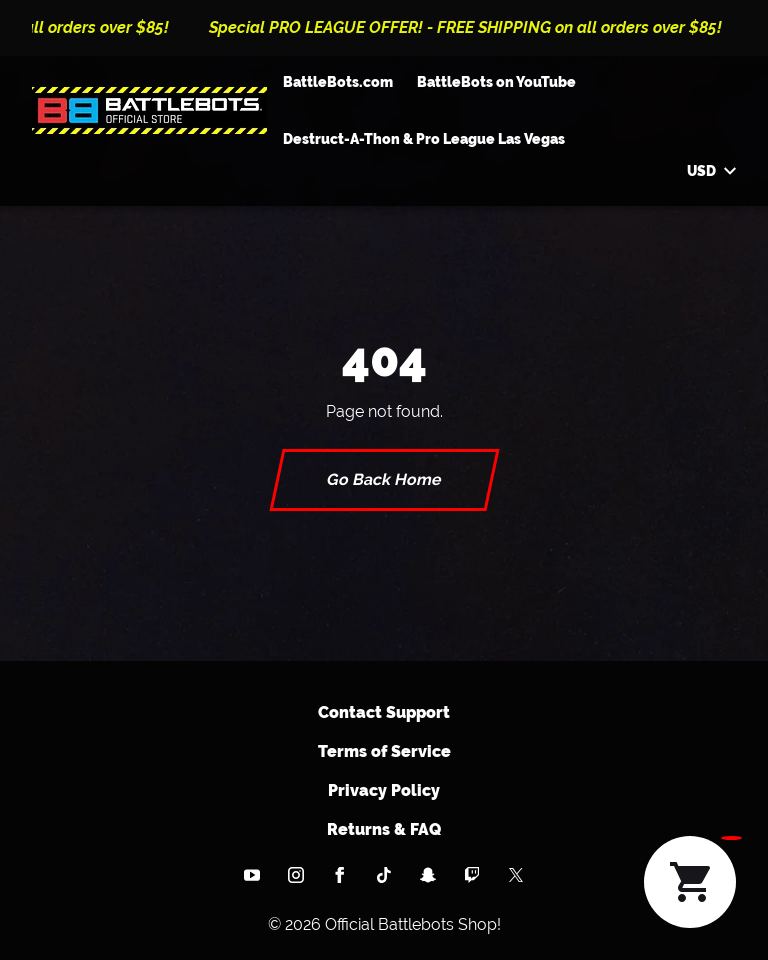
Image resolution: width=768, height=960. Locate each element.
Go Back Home (384, 479)
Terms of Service (384, 751)
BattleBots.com (338, 82)
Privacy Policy (384, 790)
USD (711, 171)
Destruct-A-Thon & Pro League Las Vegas (424, 139)
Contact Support (384, 712)
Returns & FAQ (384, 829)
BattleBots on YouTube (496, 82)
